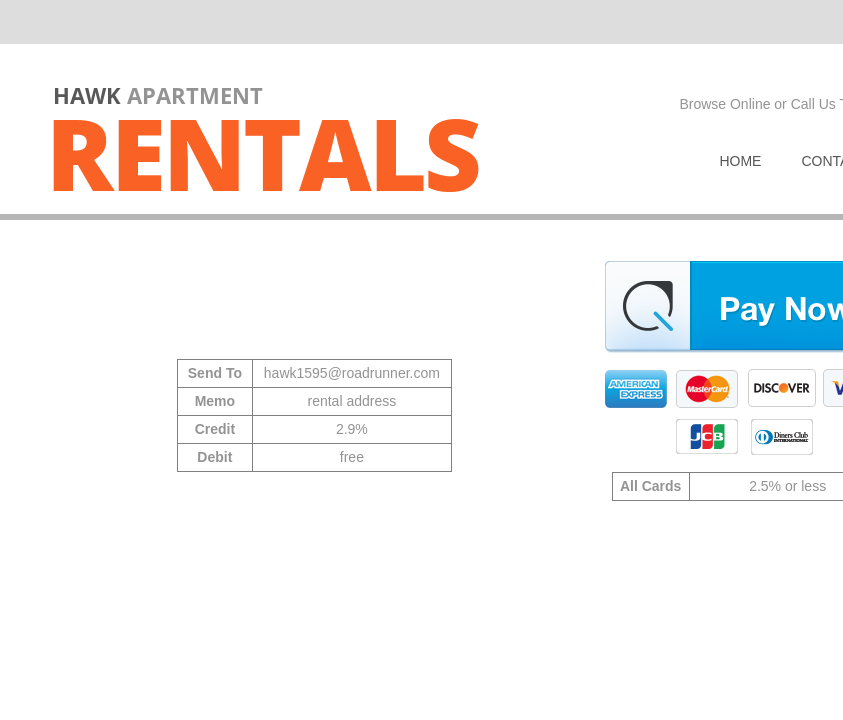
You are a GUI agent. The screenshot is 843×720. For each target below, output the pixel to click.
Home (740, 161)
